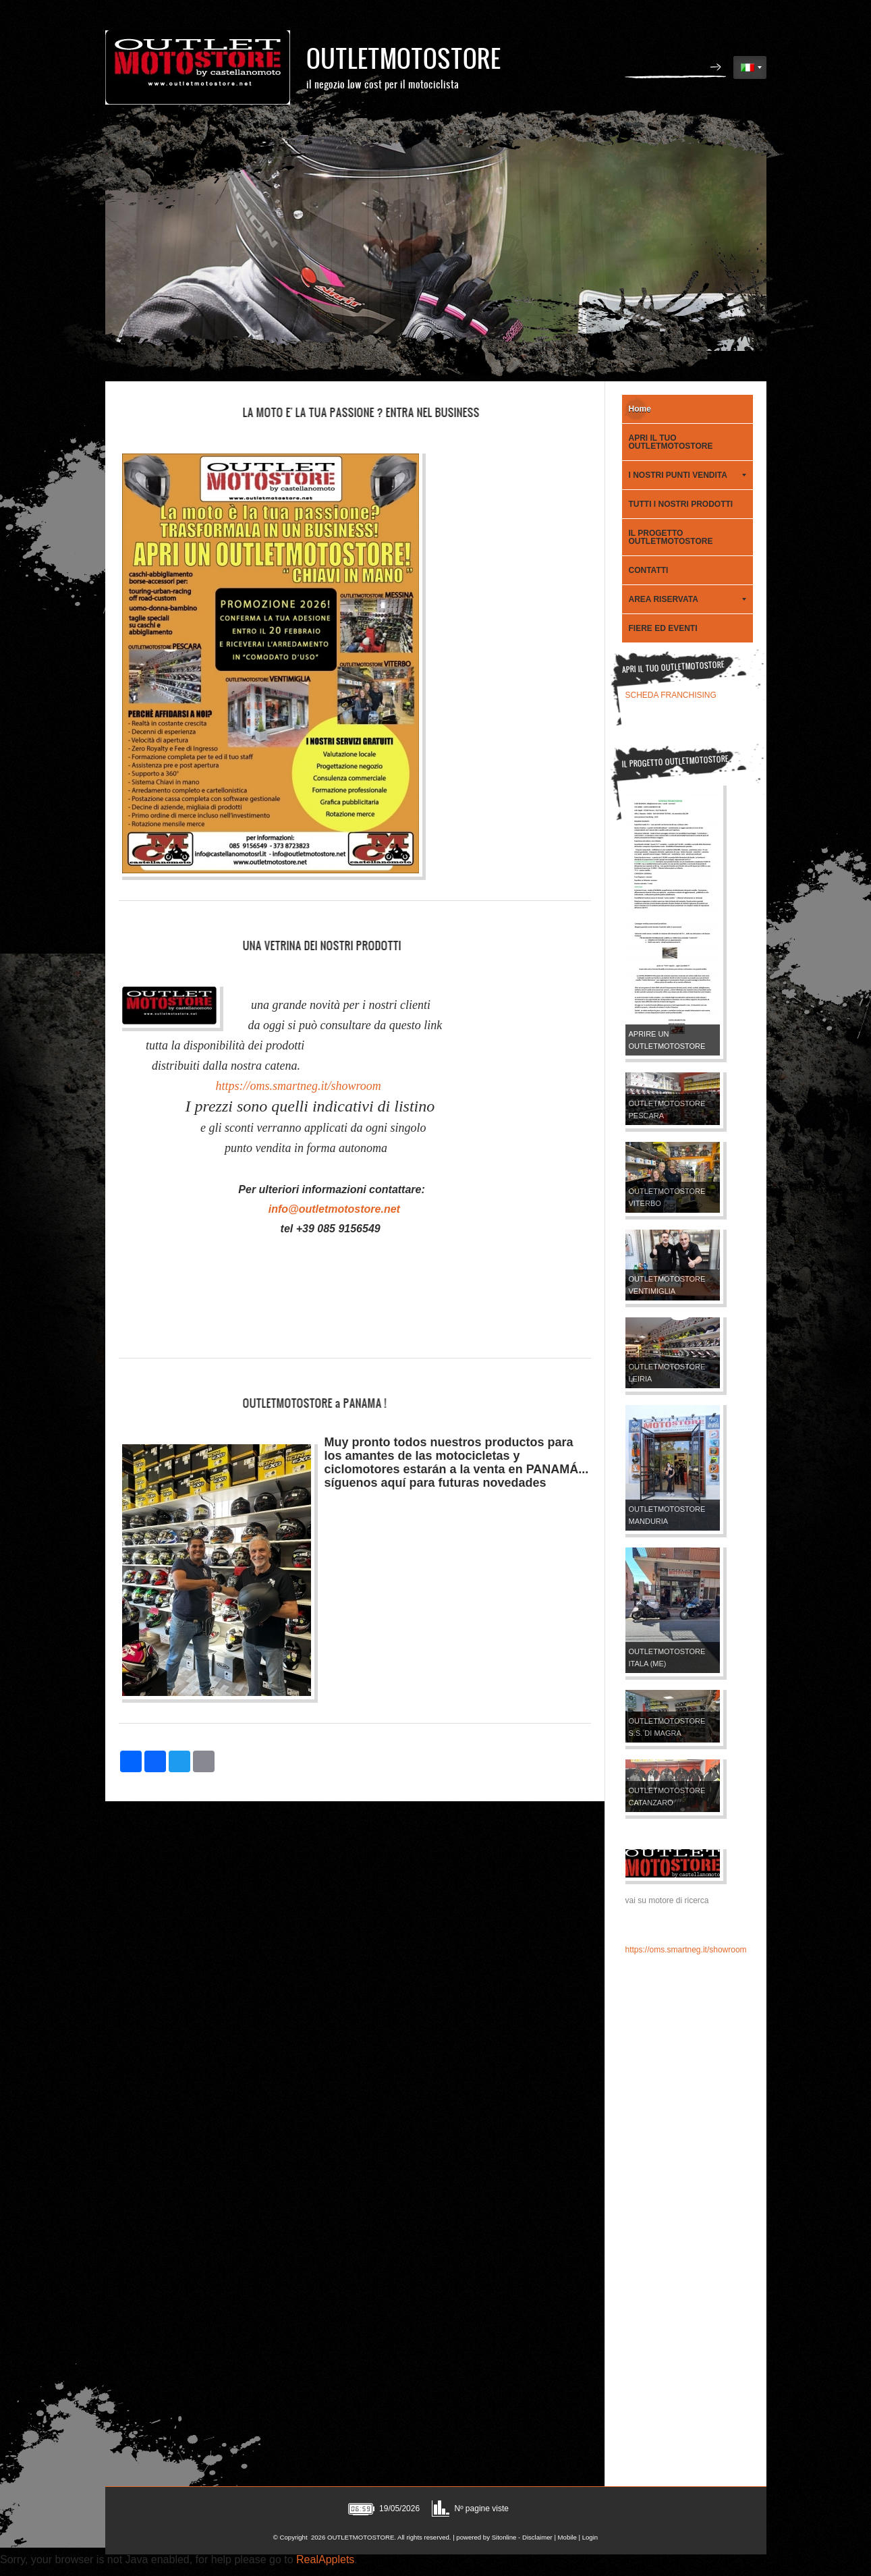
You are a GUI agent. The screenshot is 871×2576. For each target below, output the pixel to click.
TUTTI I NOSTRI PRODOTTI (681, 504)
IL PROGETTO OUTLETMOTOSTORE (671, 537)
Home (640, 409)
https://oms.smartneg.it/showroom (297, 1086)
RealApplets (325, 2559)
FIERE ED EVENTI (663, 628)
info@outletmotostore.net (334, 1209)
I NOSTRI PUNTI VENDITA (687, 475)
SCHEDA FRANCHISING (671, 695)
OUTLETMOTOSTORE (403, 57)
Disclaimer (537, 2537)
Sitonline (504, 2537)
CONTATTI (649, 570)
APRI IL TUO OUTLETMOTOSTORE (671, 442)
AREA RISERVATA (687, 599)
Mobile (567, 2537)
